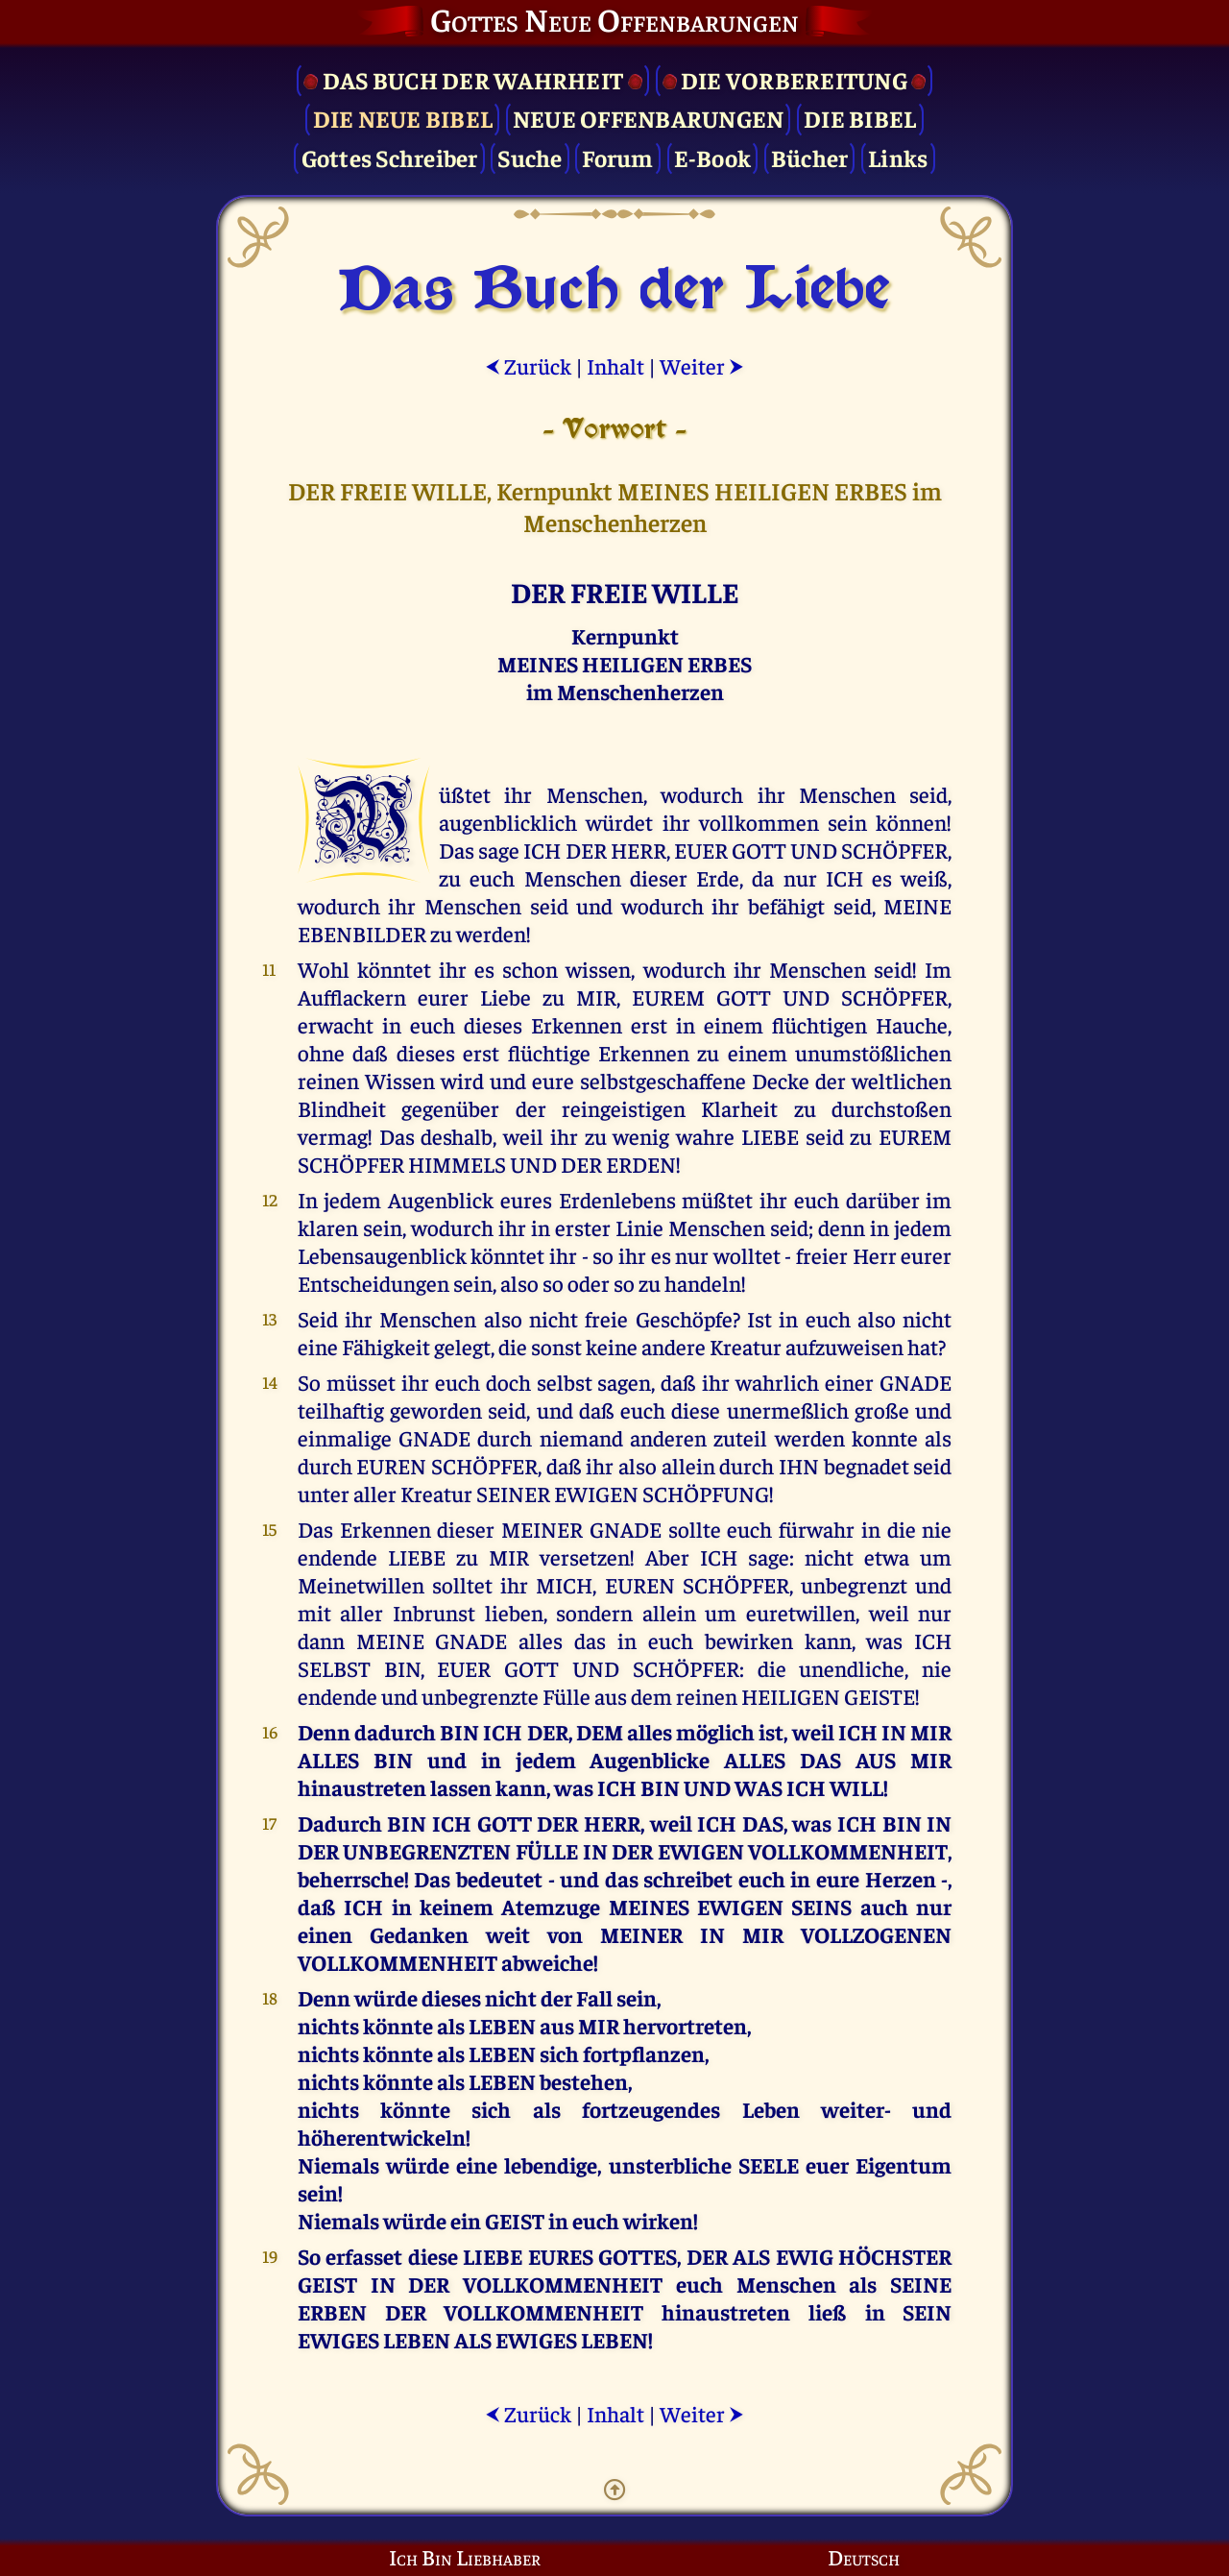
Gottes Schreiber (389, 157)
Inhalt (615, 365)
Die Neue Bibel (403, 118)
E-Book (713, 157)
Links (898, 157)
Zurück (528, 365)
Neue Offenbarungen (648, 118)
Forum (617, 157)
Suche (529, 157)
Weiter (702, 365)
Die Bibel (860, 118)
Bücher (810, 157)
